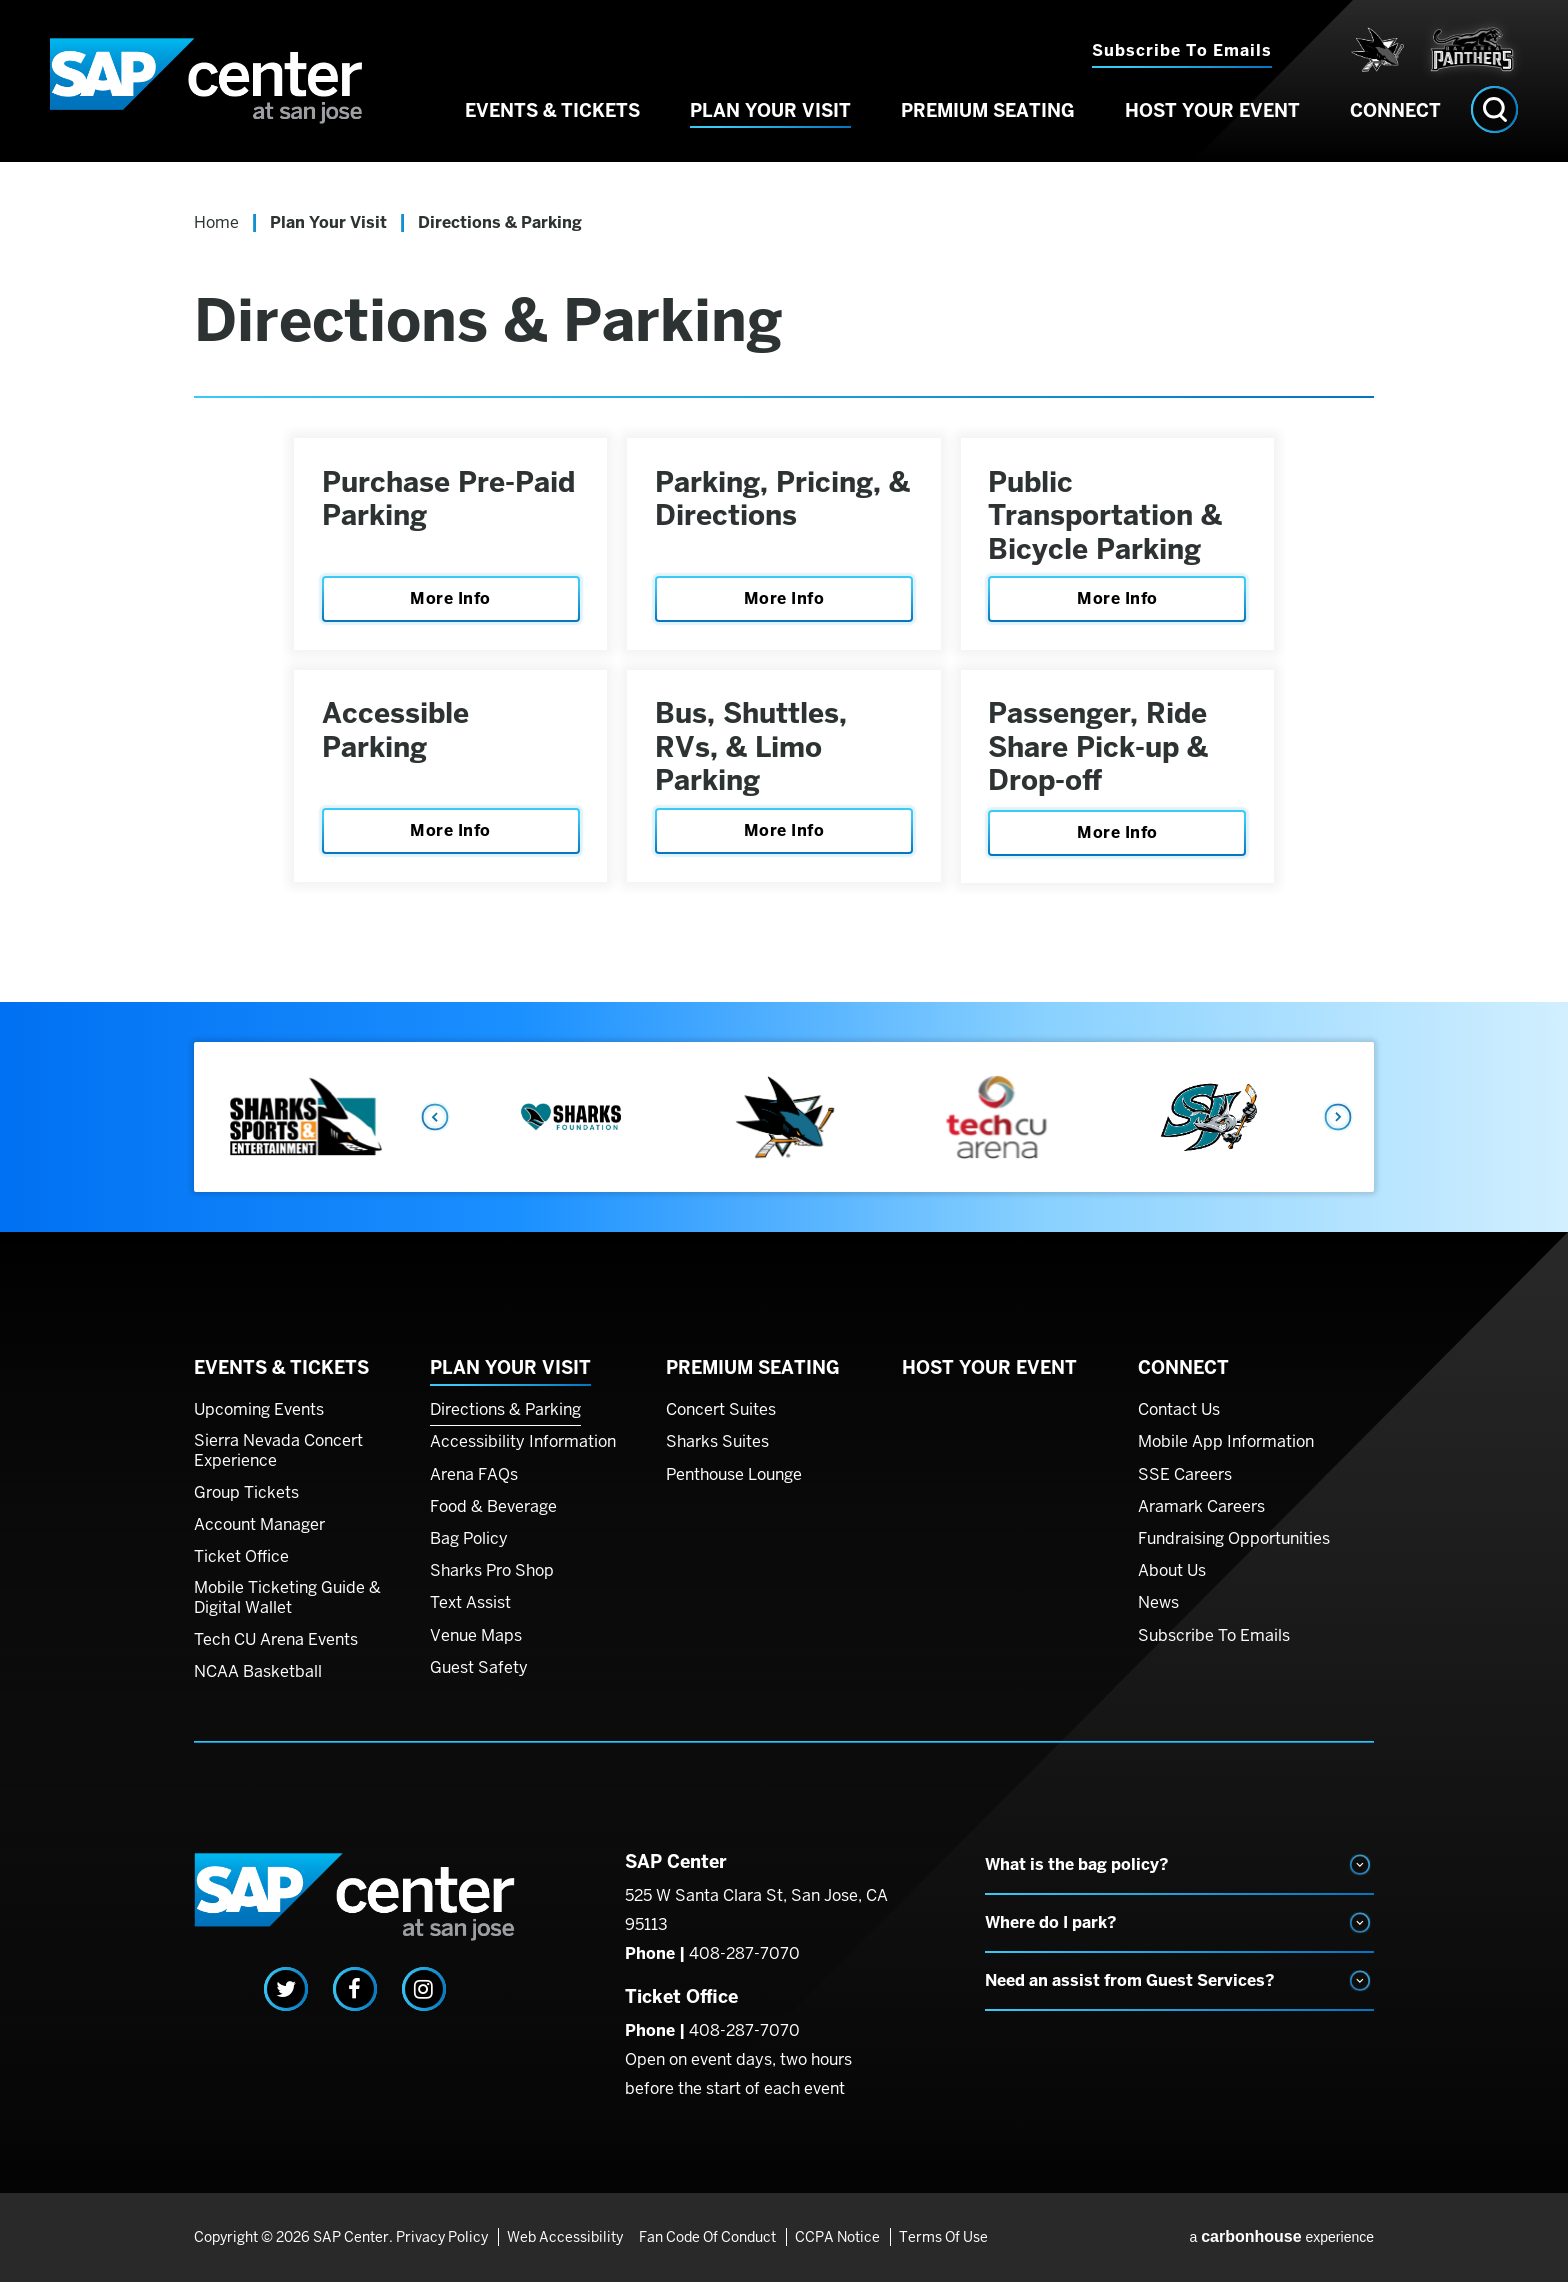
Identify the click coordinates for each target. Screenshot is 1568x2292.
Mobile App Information (1226, 1452)
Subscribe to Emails (1182, 50)
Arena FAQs (474, 1485)
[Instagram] (424, 1999)
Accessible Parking (397, 738)
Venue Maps (476, 1646)
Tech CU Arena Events (276, 1650)
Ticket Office (241, 1567)
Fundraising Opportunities (1234, 1549)
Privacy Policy (442, 2247)
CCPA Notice (837, 2247)
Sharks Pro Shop (492, 1581)
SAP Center (214, 85)
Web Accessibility (564, 2247)
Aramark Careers (1201, 1517)
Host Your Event (1212, 118)
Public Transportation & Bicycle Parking (1108, 517)
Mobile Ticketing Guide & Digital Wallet (287, 1607)
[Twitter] (286, 1999)
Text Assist (470, 1613)
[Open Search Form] (1494, 117)
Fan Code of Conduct (708, 2247)
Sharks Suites (717, 1452)
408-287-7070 (744, 1963)
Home (216, 222)
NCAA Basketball (258, 1682)
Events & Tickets (552, 118)
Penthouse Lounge (734, 1485)
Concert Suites (721, 1420)
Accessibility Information (523, 1452)
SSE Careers (1185, 1485)
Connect (1395, 118)
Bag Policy (469, 1549)
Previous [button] (434, 1127)
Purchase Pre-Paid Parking (450, 501)
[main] (784, 591)
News (1158, 1613)
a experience (1281, 2246)
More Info (450, 601)
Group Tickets (246, 1503)
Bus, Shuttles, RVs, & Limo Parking (753, 754)
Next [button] (1339, 1127)
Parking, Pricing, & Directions (770, 501)
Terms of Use (942, 2247)
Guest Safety (479, 1678)
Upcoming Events (259, 1420)
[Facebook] (355, 1999)
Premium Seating (988, 118)
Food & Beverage (493, 1517)
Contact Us (1179, 1420)
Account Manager (259, 1535)
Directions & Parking (505, 1420)
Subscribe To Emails (1214, 1646)
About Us (1172, 1581)
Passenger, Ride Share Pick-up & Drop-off (1101, 754)
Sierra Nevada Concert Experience (278, 1460)
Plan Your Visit (770, 118)
